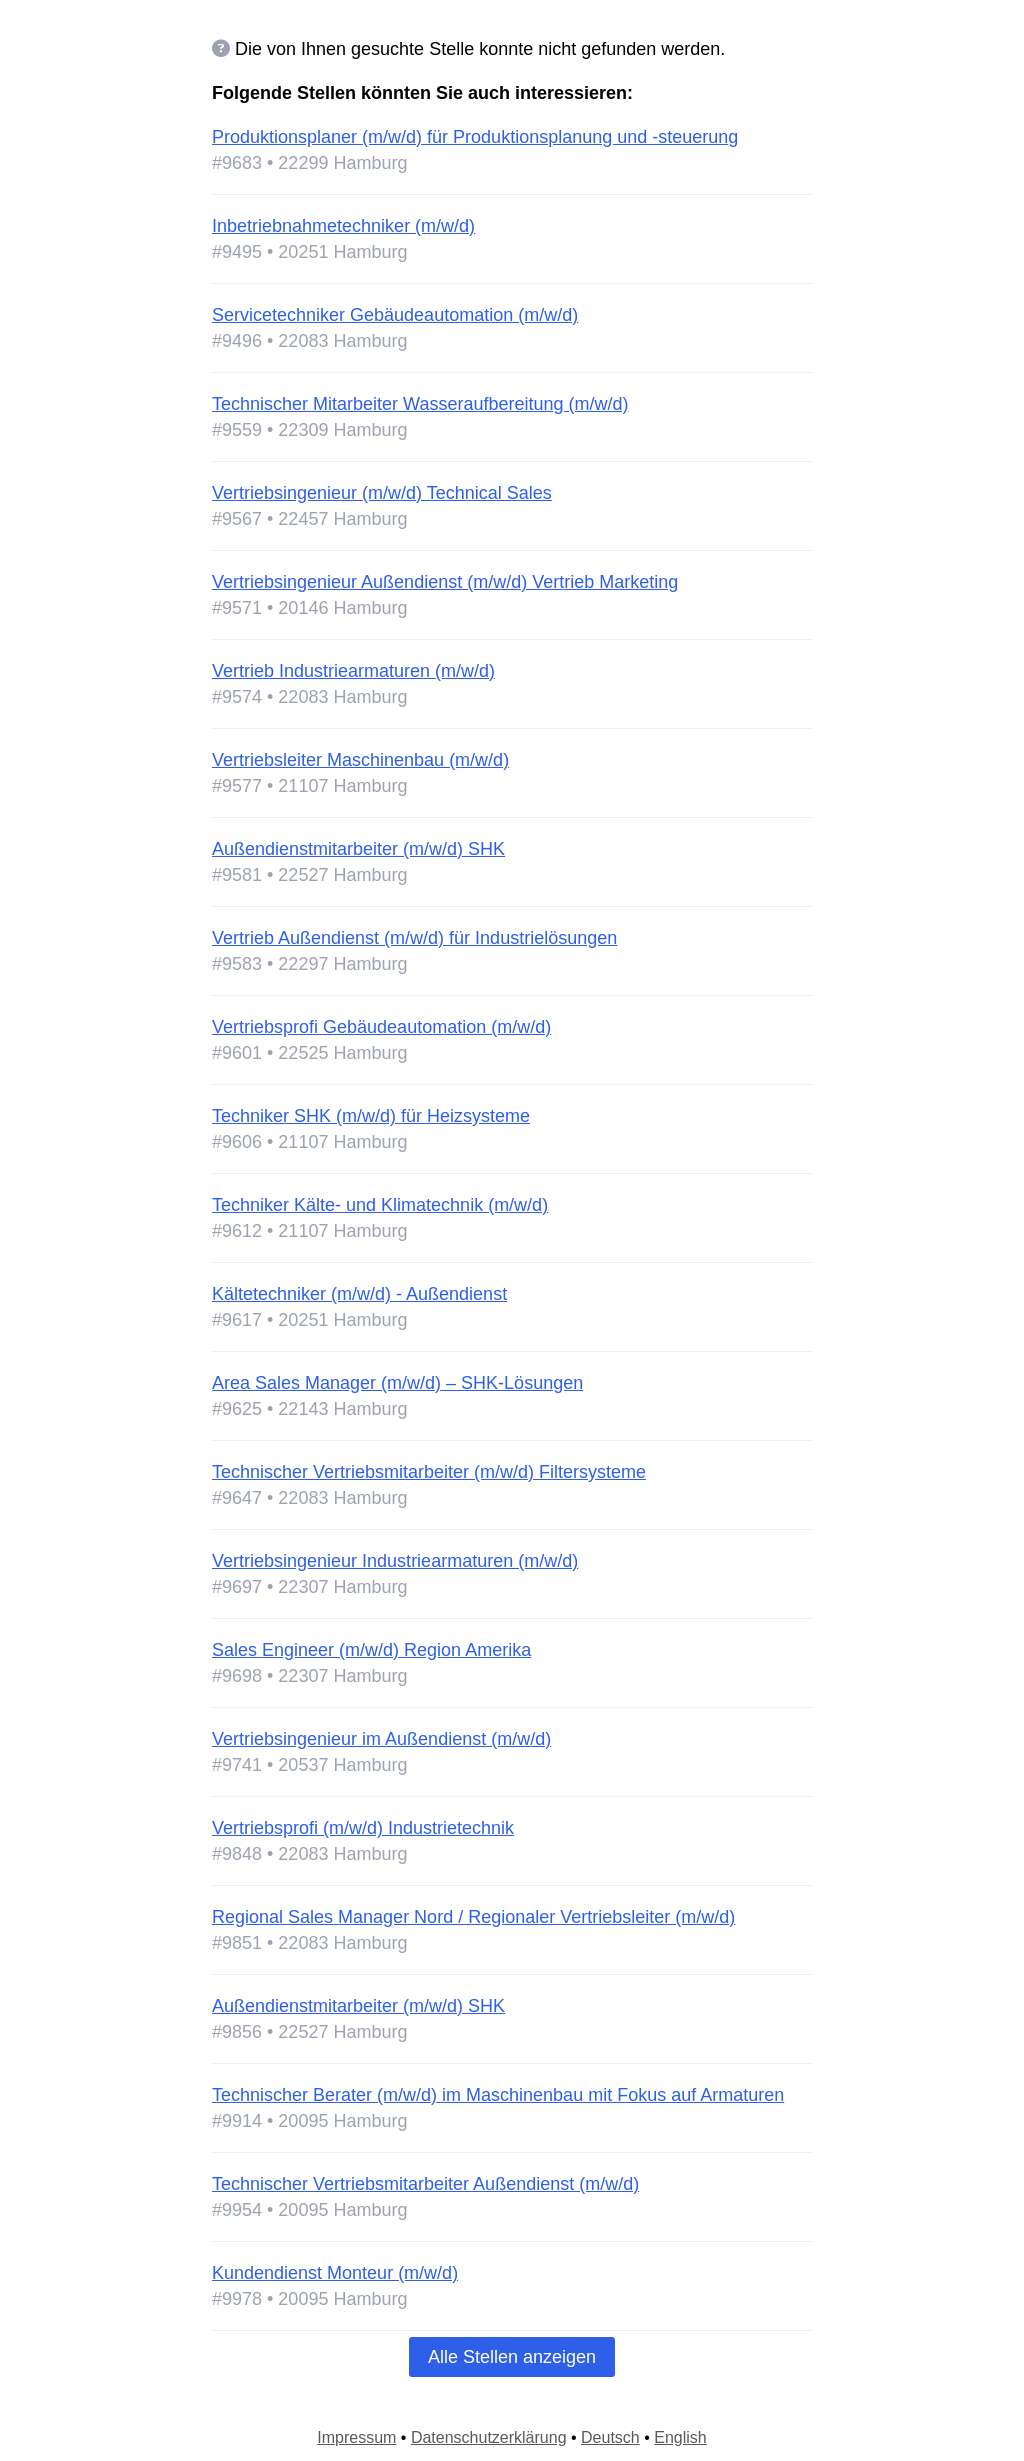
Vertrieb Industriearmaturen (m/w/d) (353, 671)
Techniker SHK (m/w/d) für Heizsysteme (371, 1116)
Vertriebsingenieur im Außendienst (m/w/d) (381, 1739)
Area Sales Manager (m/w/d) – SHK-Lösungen (397, 1383)
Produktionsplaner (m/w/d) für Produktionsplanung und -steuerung (475, 137)
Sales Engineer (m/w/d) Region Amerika (371, 1650)
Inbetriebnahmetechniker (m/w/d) (343, 226)
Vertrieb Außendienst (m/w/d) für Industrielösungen (414, 938)
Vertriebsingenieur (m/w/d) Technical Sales (382, 493)
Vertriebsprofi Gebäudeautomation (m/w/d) (381, 1027)
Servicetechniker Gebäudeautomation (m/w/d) (395, 315)
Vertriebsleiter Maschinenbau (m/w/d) (360, 760)
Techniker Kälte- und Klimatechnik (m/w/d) (380, 1205)
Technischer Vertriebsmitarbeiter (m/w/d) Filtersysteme (429, 1472)
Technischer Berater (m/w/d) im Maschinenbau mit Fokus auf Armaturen (498, 2095)
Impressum (356, 2437)
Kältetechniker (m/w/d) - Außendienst (359, 1294)
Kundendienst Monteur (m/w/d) (335, 2273)
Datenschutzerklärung (489, 2437)
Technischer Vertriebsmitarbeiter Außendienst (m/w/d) (425, 2184)
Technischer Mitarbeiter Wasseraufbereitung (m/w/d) (420, 404)
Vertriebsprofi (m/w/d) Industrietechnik (363, 1828)
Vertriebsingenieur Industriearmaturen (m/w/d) (395, 1561)
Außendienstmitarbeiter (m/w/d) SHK (358, 849)
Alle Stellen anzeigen (512, 2357)
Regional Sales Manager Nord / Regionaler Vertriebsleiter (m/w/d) (473, 1917)
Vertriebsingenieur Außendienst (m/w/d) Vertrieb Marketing (445, 582)
